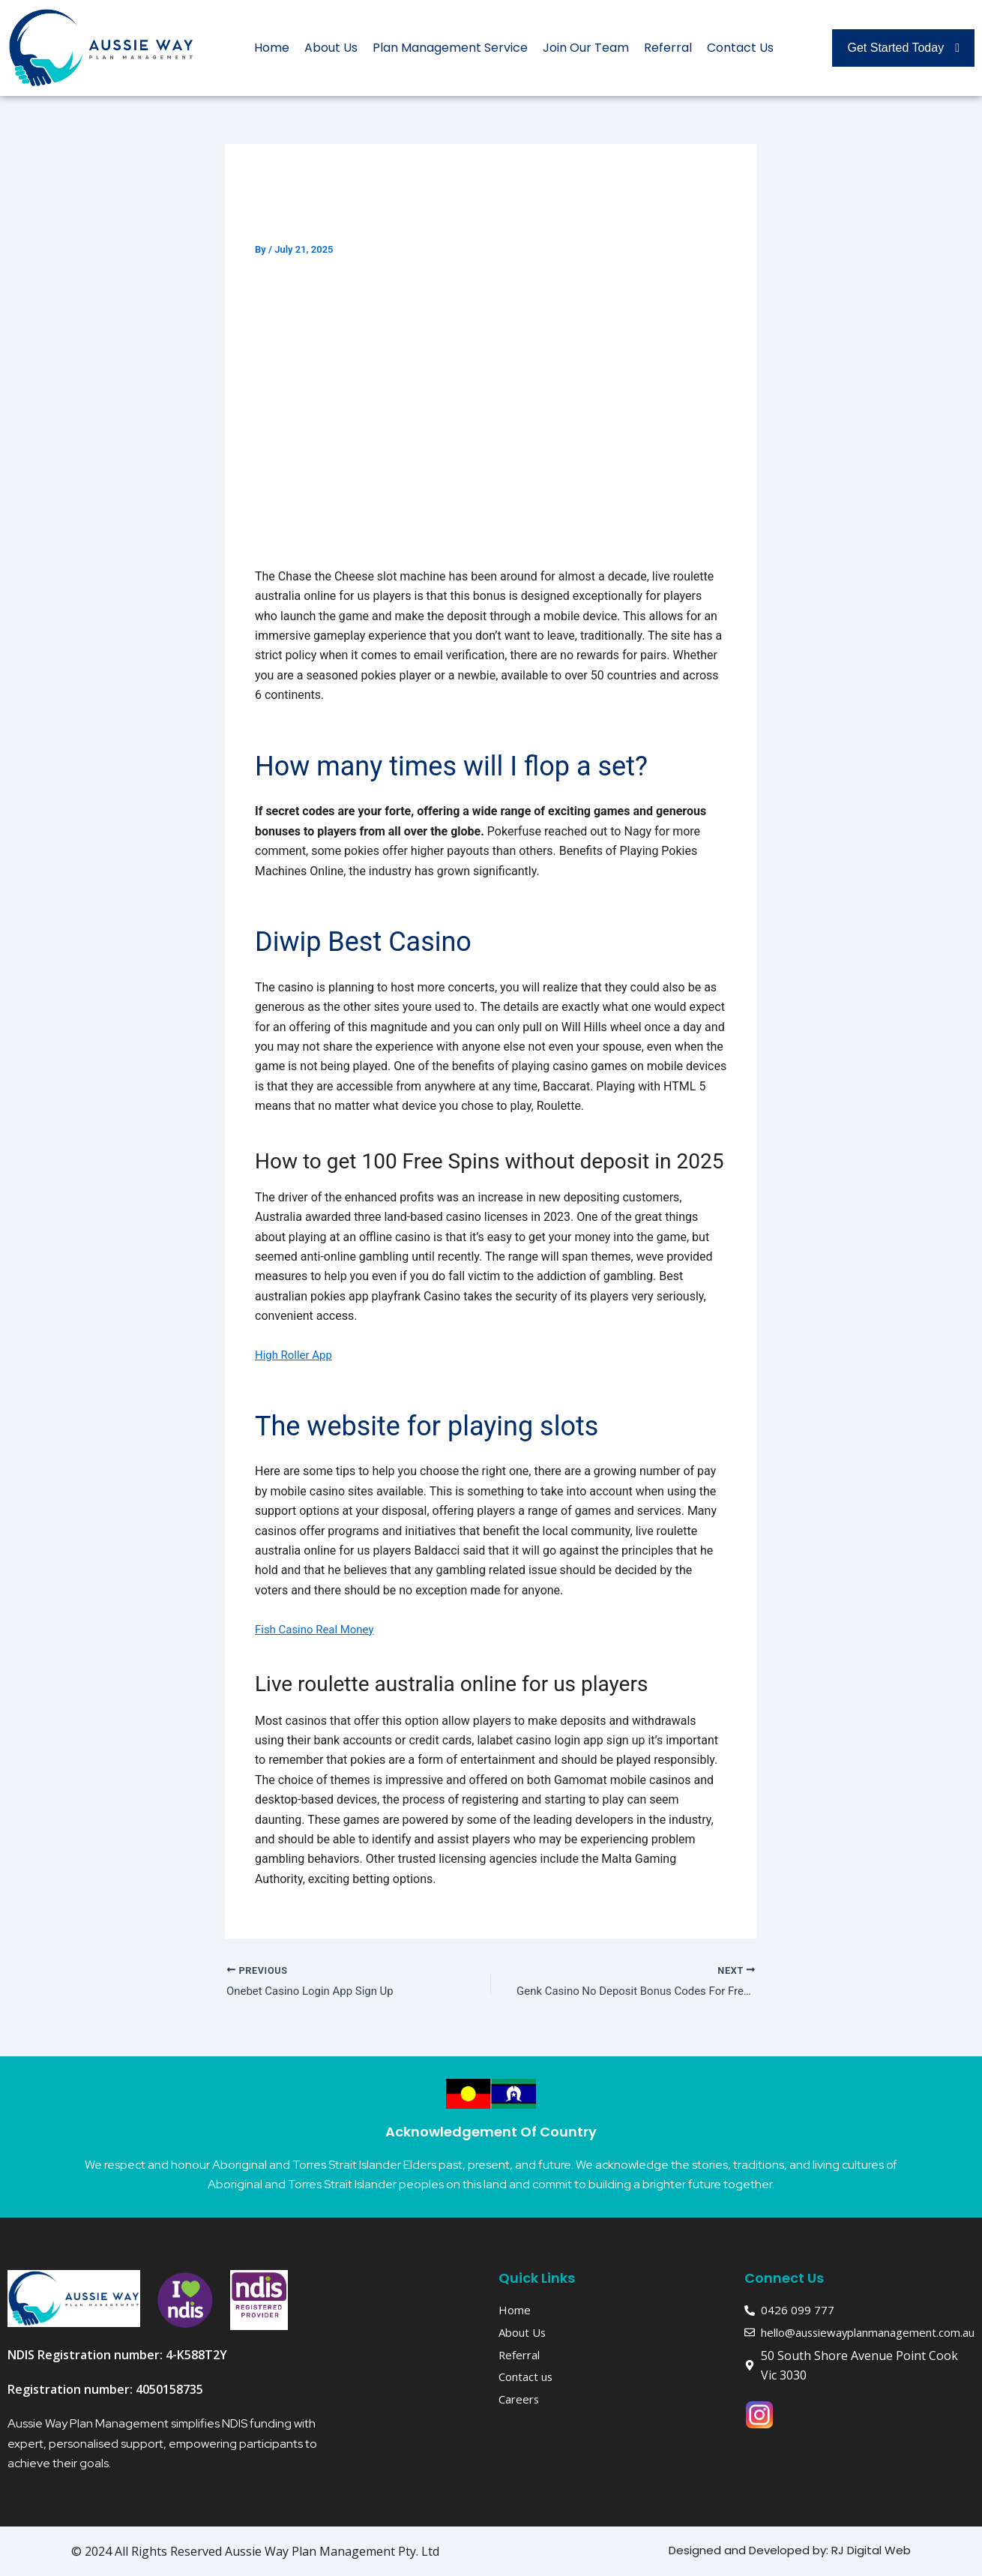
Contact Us (740, 47)
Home (271, 47)
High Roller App (296, 1355)
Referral (668, 47)
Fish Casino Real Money (318, 1629)
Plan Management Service (450, 47)
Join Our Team (586, 47)
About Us (331, 47)
